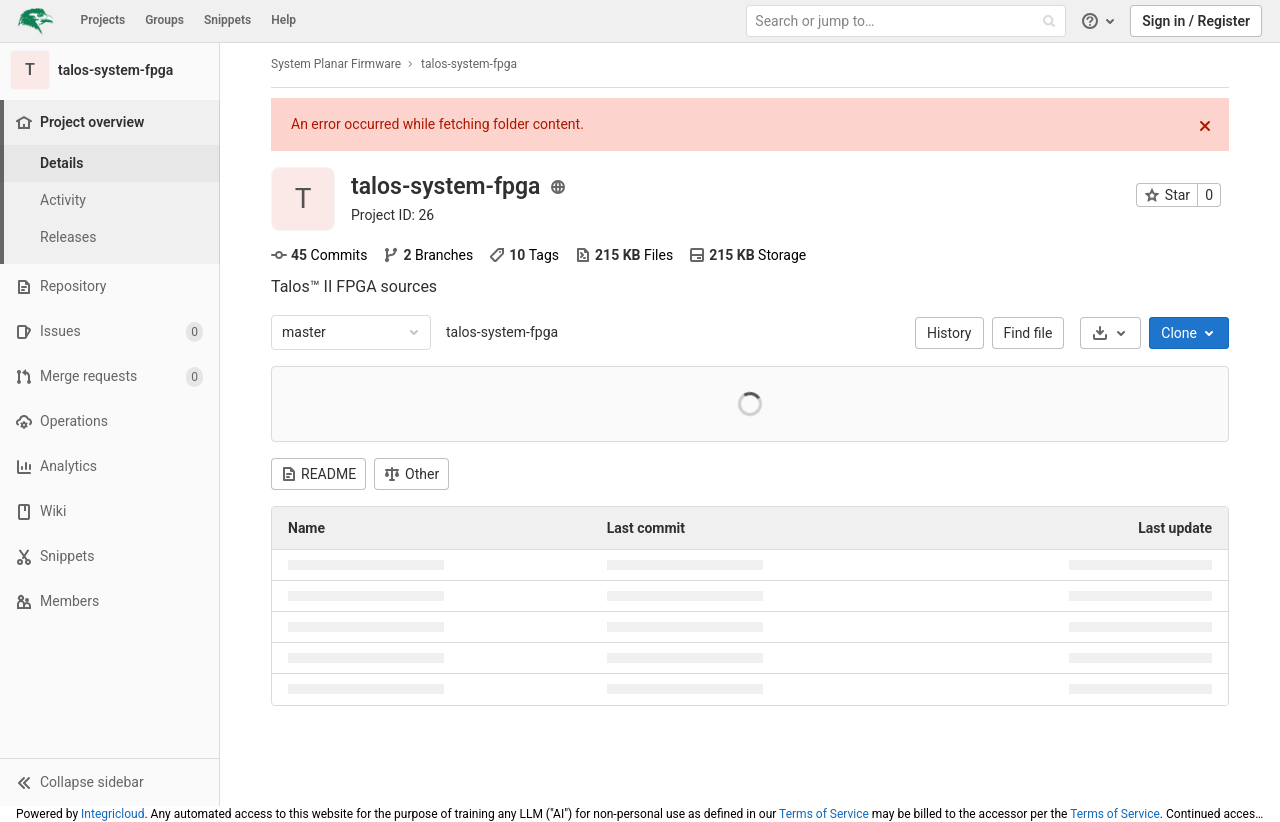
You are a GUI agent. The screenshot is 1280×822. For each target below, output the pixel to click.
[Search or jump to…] (908, 21)
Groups (164, 20)
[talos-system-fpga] (110, 70)
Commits (319, 255)
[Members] (109, 601)
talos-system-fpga (502, 332)
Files (624, 255)
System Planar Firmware (336, 64)
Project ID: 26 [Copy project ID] (392, 215)
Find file (1028, 333)
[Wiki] (109, 511)
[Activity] (110, 200)
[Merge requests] (109, 376)
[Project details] (110, 163)
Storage (747, 255)
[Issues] (109, 331)
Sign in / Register (1196, 21)
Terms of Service (824, 814)
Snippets (227, 20)
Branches (428, 255)
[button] (109, 782)
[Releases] (110, 237)
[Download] (1110, 333)
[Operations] (109, 421)
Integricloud (112, 814)
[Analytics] (109, 466)
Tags (524, 255)
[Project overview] (111, 122)
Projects (103, 20)
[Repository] (109, 286)
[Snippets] (109, 556)
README (318, 474)
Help (283, 20)
